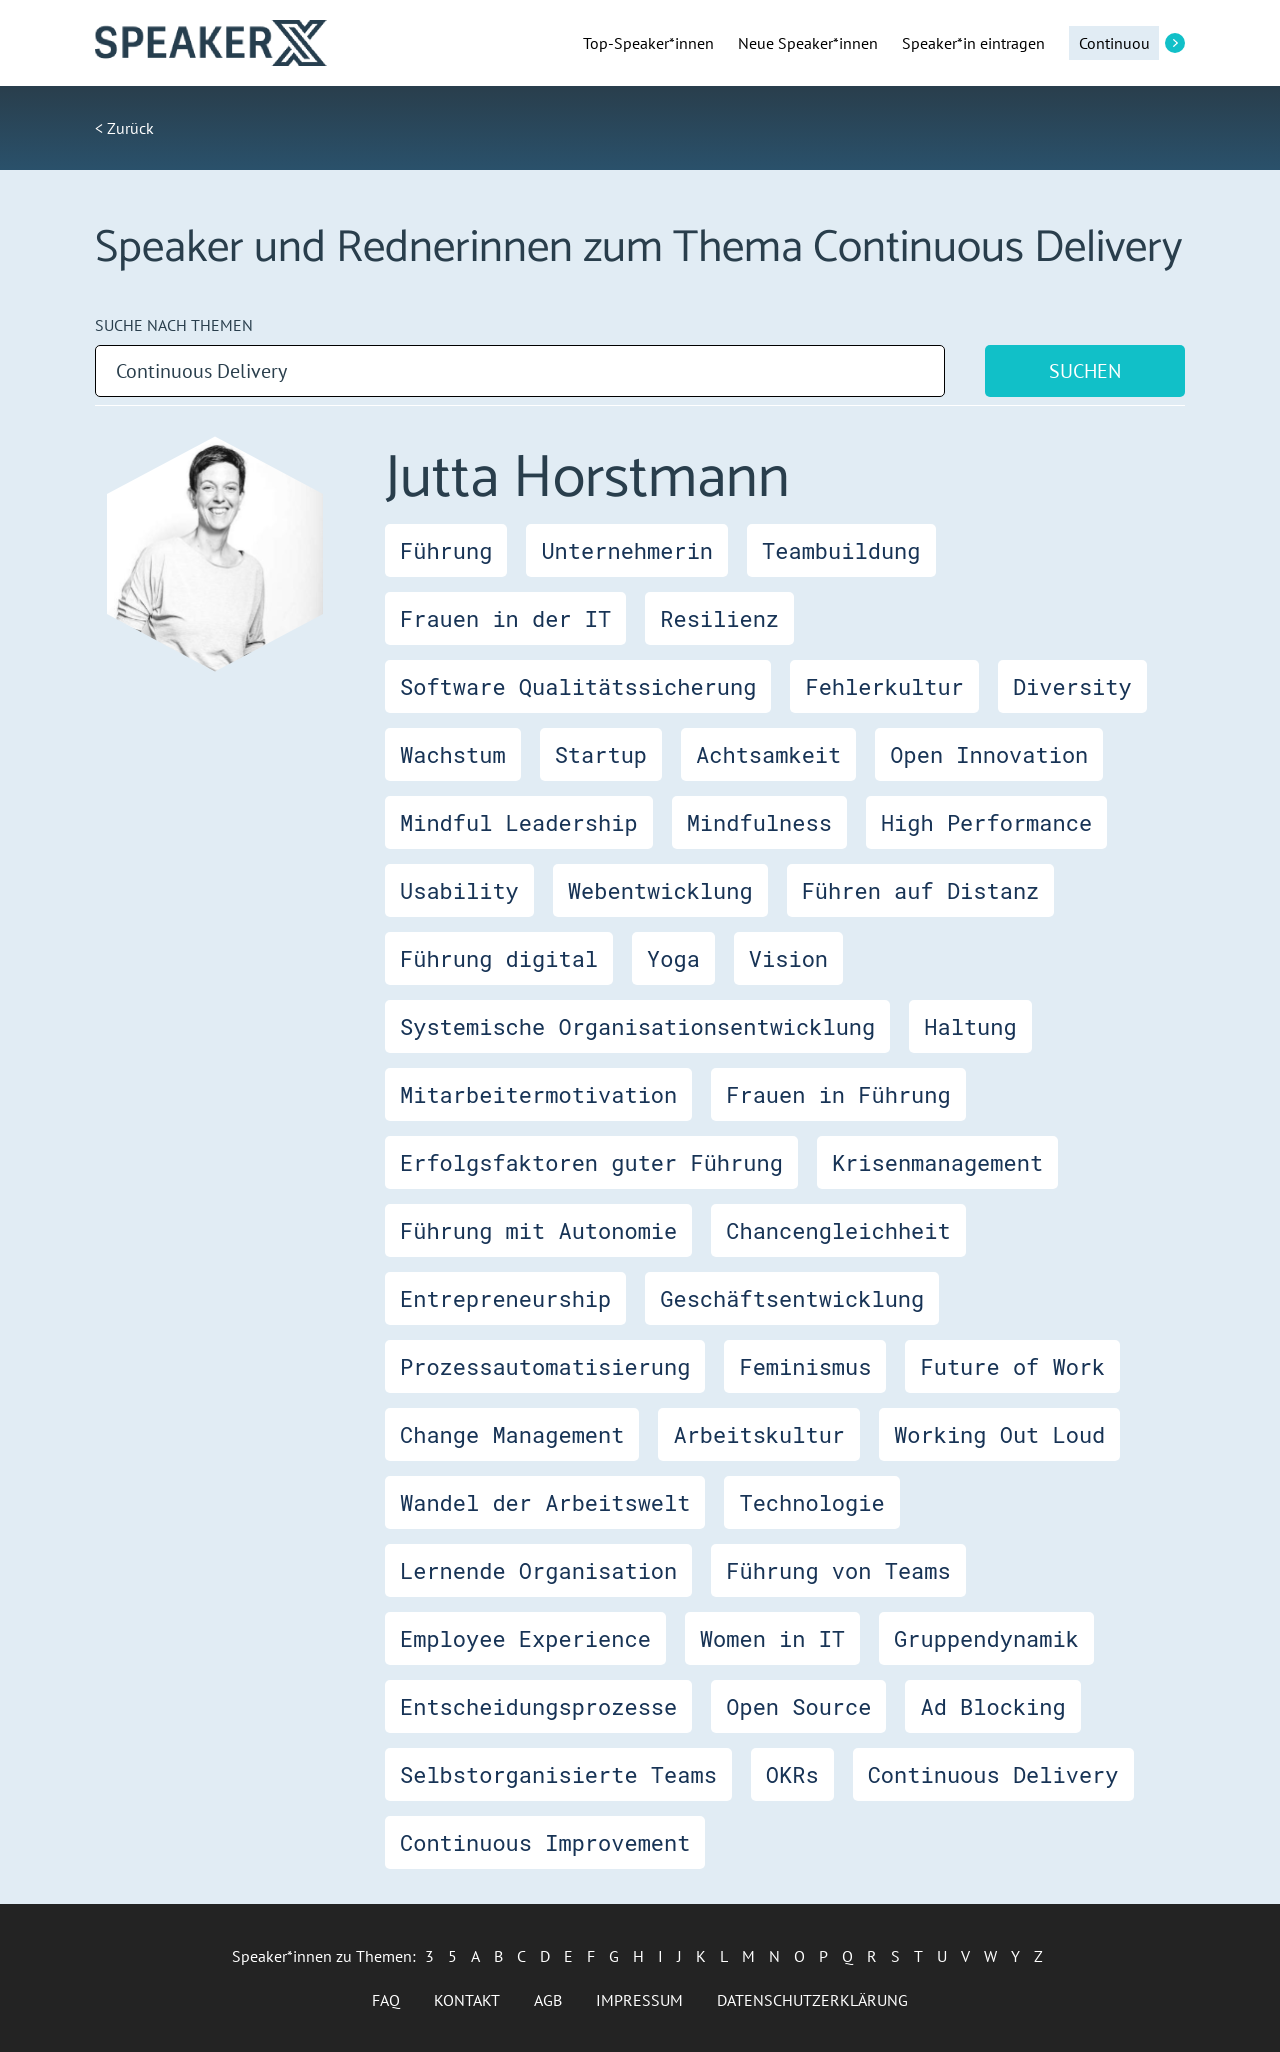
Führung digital (499, 958)
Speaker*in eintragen (973, 43)
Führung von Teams (838, 1570)
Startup (601, 754)
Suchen (1085, 371)
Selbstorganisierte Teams (558, 1774)
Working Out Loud (999, 1434)
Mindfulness (759, 822)
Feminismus (805, 1366)
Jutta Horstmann (587, 479)
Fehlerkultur (884, 686)
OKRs (792, 1774)
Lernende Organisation (538, 1570)
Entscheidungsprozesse (538, 1706)
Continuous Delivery (993, 1774)
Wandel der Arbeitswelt (545, 1502)
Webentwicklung (660, 890)
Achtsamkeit (768, 754)
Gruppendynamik (986, 1638)
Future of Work (1012, 1366)
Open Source (798, 1706)
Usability (459, 890)
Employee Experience (525, 1638)
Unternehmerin (627, 550)
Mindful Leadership (519, 822)
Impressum (639, 2000)
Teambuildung (841, 550)
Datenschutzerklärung (812, 2000)
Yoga (673, 958)
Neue (808, 43)
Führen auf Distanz (921, 890)
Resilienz (719, 618)
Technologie (811, 1502)
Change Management (512, 1434)
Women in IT (772, 1638)
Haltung (970, 1026)
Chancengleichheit (838, 1230)
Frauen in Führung (838, 1094)
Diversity (1072, 686)
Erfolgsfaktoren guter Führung (591, 1162)
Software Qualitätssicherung (578, 686)
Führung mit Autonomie (538, 1230)
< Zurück (124, 128)
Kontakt (467, 2000)
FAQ (386, 2000)
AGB (548, 2000)
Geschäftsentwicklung (792, 1298)
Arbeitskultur (759, 1434)
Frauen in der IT (505, 618)
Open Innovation (989, 754)
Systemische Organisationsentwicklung (637, 1026)
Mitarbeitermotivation (538, 1094)
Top (648, 43)
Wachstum (453, 754)
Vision (788, 958)
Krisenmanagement (937, 1162)
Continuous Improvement (545, 1842)
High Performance (986, 822)
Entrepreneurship (505, 1298)
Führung (446, 550)
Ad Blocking (992, 1706)
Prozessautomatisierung (545, 1366)
